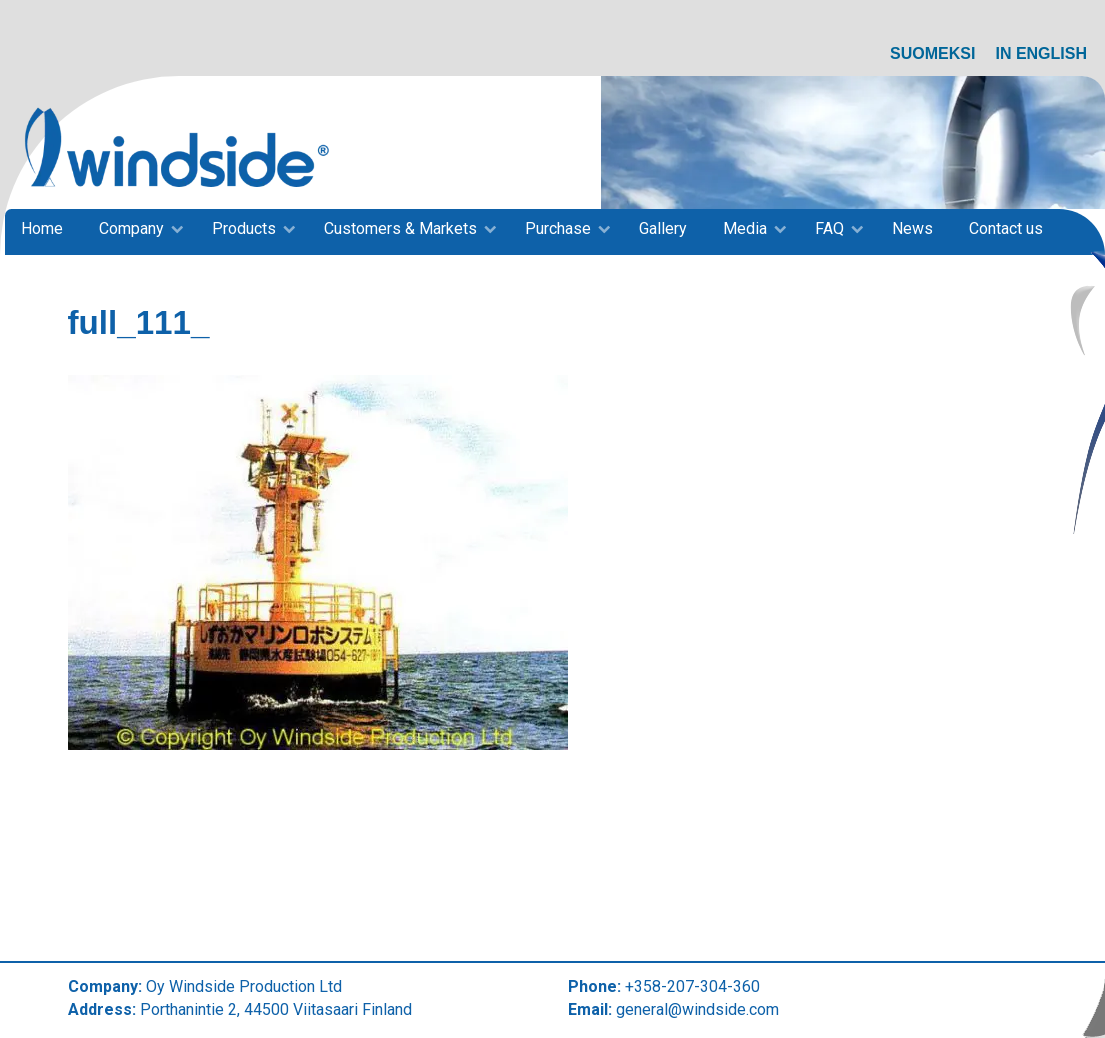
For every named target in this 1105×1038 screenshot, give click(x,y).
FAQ (829, 228)
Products (244, 228)
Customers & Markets (400, 228)
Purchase (558, 228)
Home (42, 228)
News (912, 228)
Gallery (663, 228)
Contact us (1006, 228)
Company (131, 228)
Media (745, 228)
